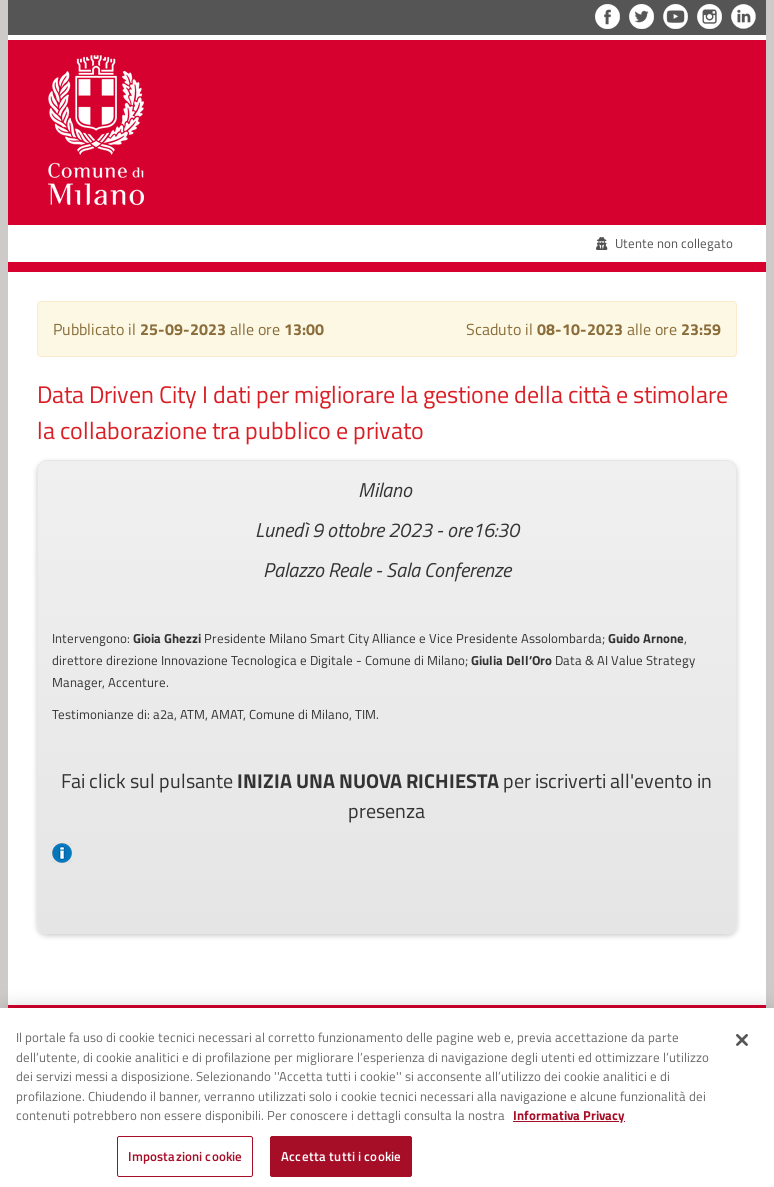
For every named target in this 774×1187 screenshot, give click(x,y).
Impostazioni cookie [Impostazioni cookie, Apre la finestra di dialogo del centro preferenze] (185, 1162)
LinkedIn (743, 16)
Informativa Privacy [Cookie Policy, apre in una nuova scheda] (569, 1122)
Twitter (641, 16)
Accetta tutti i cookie (341, 1162)
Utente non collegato (665, 243)
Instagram (709, 16)
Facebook (607, 16)
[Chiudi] (742, 1047)
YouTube (675, 16)
